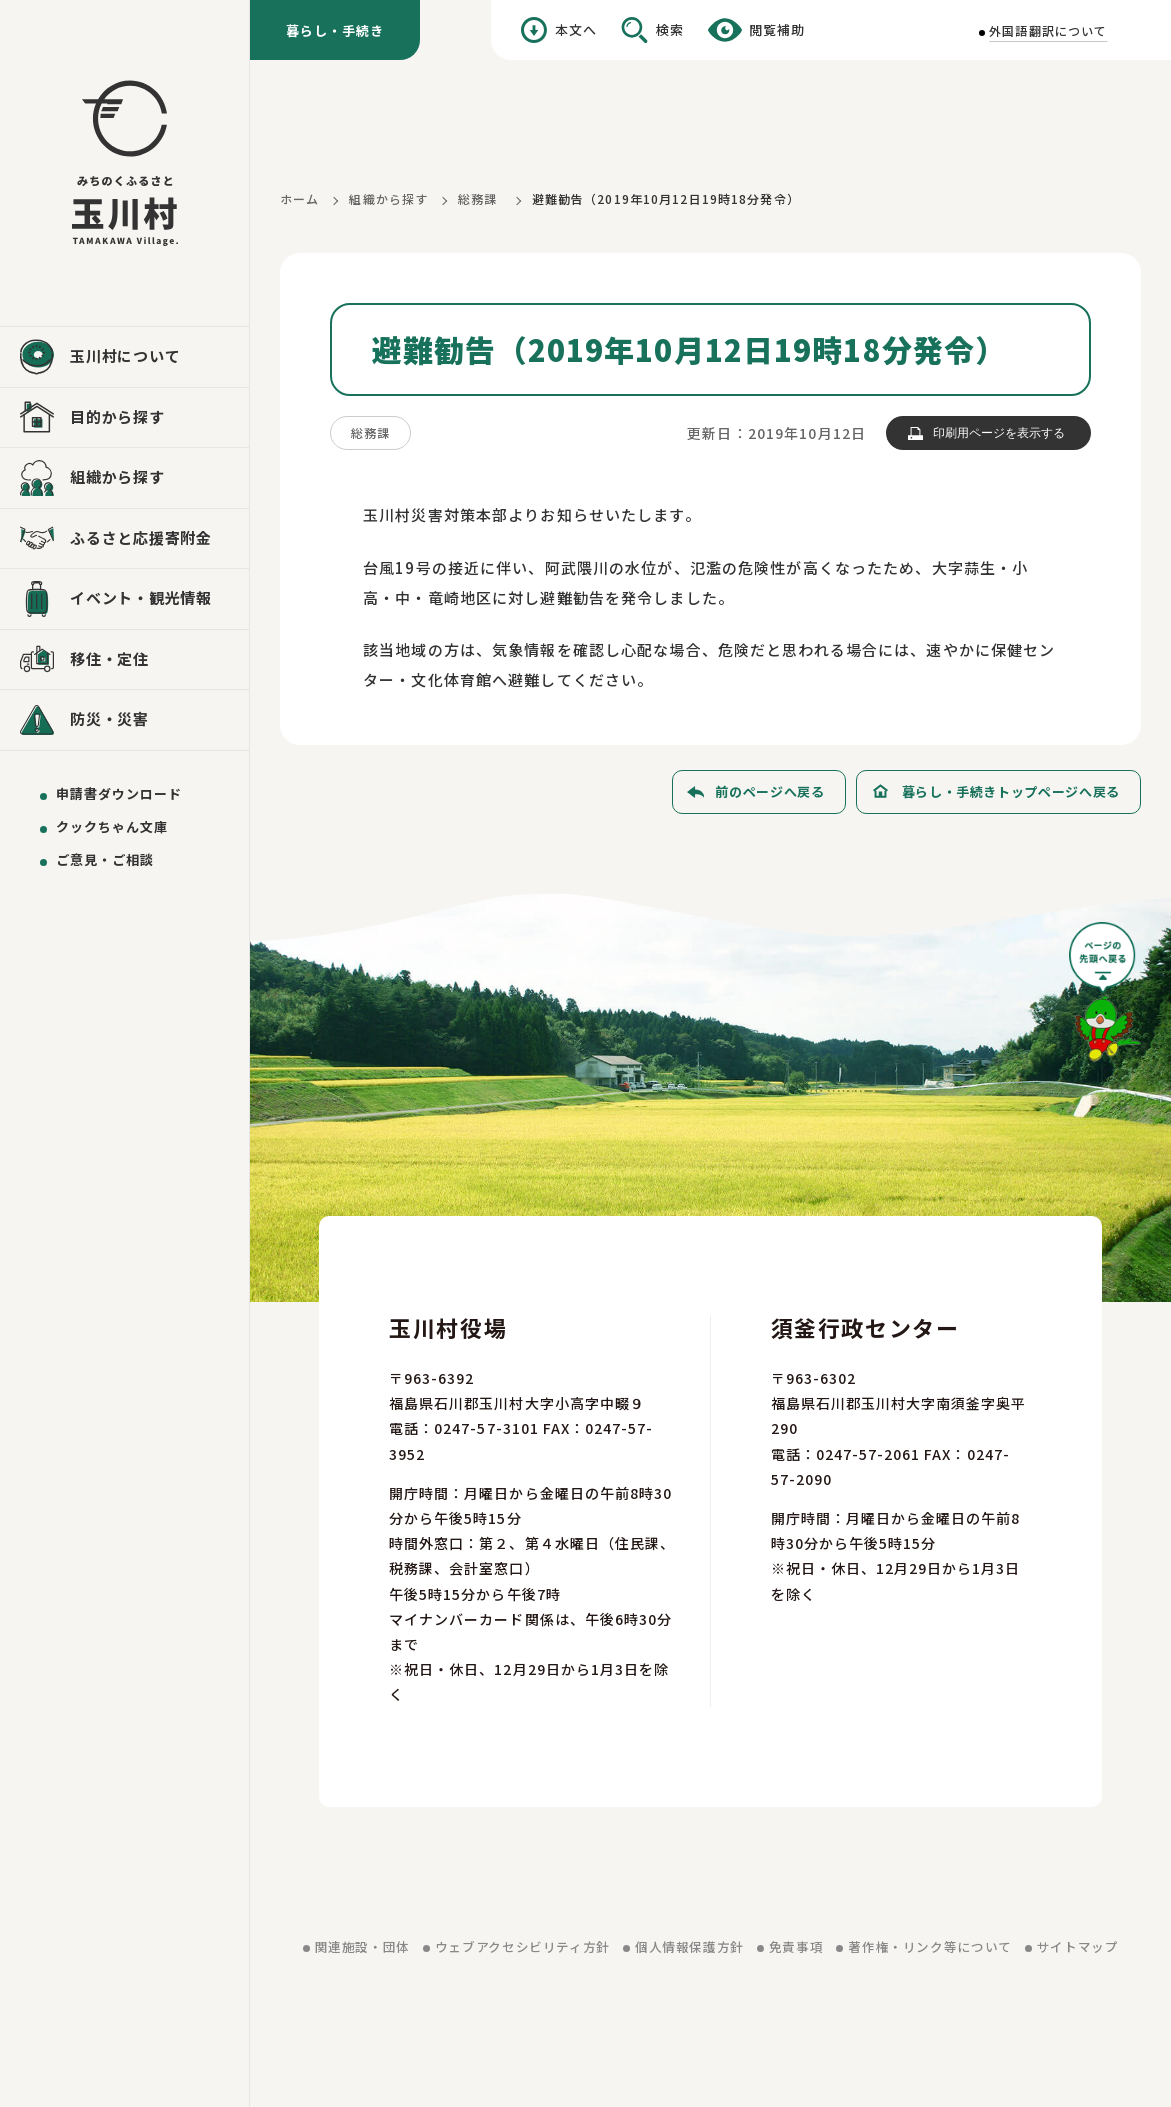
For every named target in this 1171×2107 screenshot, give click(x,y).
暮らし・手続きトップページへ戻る (1011, 791)
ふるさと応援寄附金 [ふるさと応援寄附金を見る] (141, 537)
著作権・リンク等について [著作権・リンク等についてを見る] (930, 1946)
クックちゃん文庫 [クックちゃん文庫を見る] (112, 826)
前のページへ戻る (769, 791)
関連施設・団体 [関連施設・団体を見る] (362, 1946)
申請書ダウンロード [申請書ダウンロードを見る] (119, 793)
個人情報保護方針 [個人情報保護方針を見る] (689, 1946)
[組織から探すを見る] (124, 478)
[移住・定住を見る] (124, 660)
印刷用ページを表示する (999, 433)
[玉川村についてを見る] (124, 357)
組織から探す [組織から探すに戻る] (388, 198)
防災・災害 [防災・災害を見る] (109, 718)
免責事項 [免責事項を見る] (796, 1946)
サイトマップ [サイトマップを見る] (1078, 1946)
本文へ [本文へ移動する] (576, 29)
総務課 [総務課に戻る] (477, 198)
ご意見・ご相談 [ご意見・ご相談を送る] (105, 859)
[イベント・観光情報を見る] (124, 599)
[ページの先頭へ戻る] (1105, 998)
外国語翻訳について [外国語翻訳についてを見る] (1048, 30)
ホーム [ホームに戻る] (299, 198)
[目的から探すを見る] (124, 418)
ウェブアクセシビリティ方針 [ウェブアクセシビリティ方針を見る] (522, 1946)
